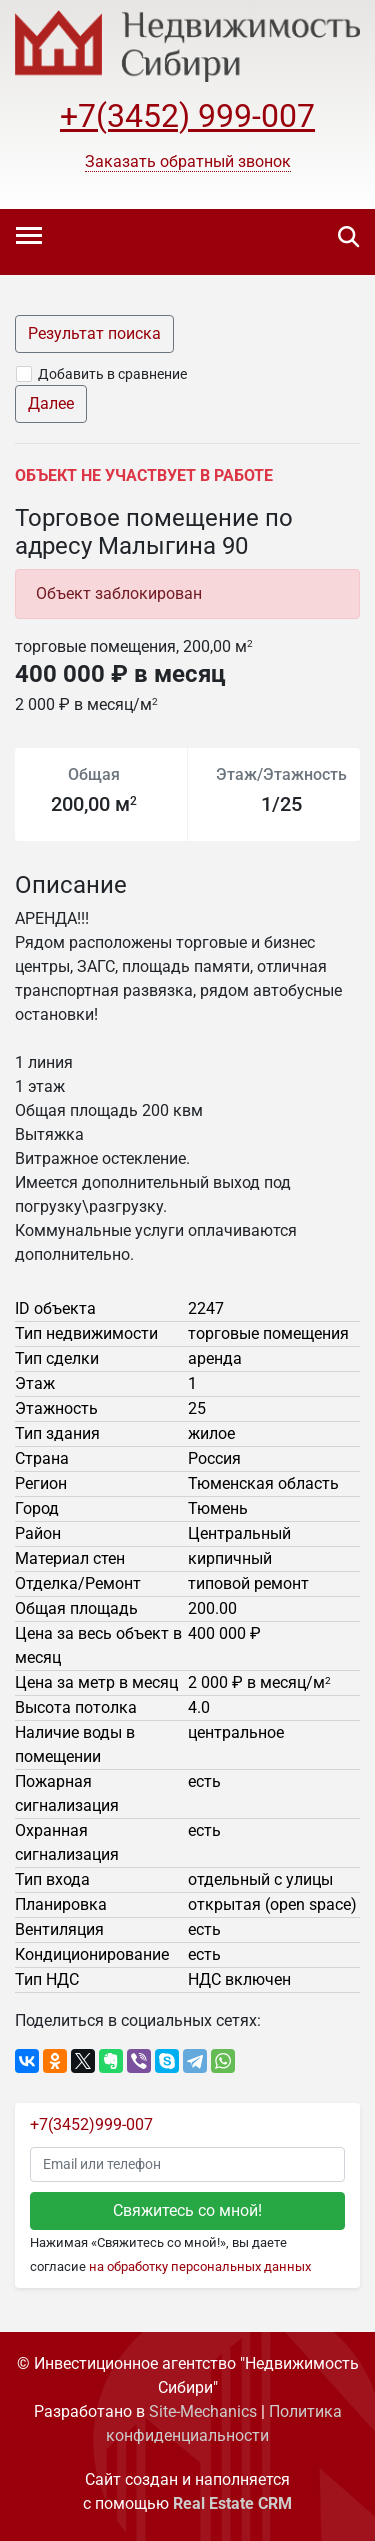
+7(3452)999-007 (91, 2124)
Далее (51, 403)
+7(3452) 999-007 (187, 116)
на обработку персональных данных (200, 2266)
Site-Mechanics (203, 2411)
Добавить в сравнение (112, 374)
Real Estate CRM (232, 2503)
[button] (188, 162)
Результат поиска (94, 333)
